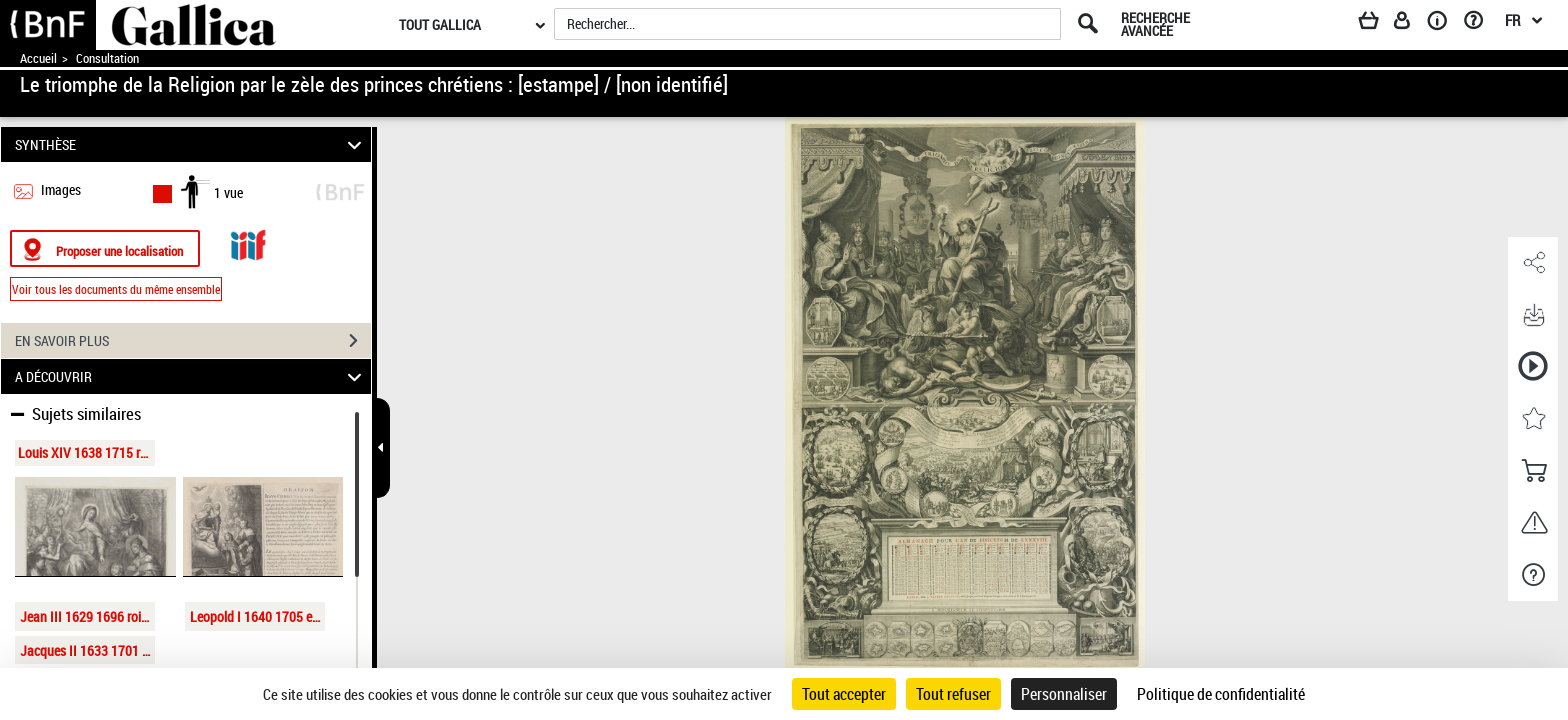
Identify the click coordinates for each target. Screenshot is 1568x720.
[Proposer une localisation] (105, 248)
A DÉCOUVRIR (191, 376)
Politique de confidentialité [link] (1221, 694)
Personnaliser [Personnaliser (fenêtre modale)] (1064, 694)
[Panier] (1378, 24)
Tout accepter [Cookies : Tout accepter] (844, 694)
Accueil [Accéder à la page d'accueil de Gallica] (38, 58)
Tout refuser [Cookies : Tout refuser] (953, 694)
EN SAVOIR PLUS (193, 341)
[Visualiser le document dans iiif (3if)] (248, 242)
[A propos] (1444, 24)
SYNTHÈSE (191, 144)
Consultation (107, 58)
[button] (1533, 263)
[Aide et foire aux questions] (1480, 24)
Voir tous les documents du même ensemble (116, 289)
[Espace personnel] (1411, 24)
